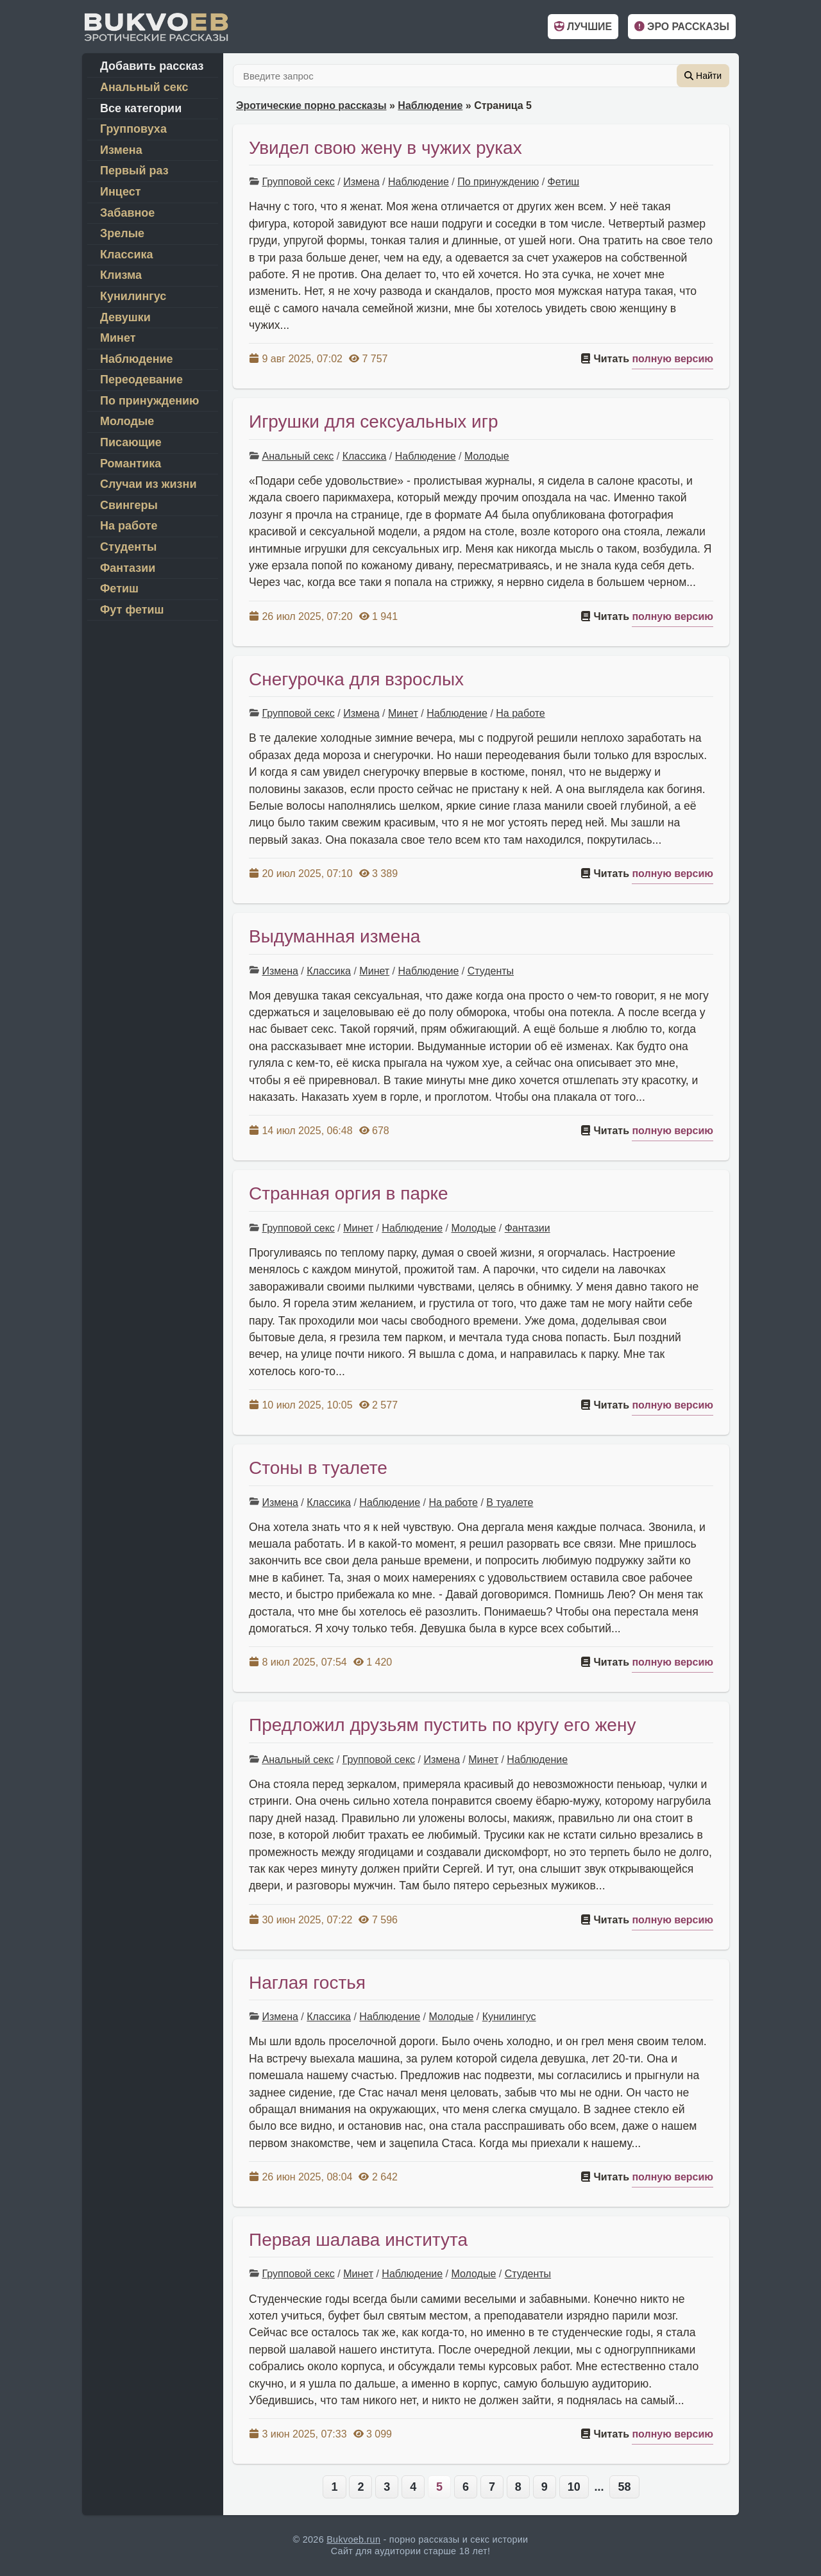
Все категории (141, 108)
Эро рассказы (681, 26)
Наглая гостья (307, 1983)
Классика (365, 456)
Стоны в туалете (318, 1468)
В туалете (509, 1502)
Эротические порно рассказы (311, 105)
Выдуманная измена (334, 936)
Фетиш (564, 181)
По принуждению (498, 181)
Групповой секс (298, 181)
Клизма (121, 275)
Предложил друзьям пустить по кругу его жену (442, 1725)
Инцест (120, 191)
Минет (403, 713)
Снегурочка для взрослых (356, 679)
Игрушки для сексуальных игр (373, 421)
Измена (361, 181)
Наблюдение (430, 105)
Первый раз (134, 170)
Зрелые (122, 233)
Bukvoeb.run (353, 2539)
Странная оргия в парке (348, 1193)
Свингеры (129, 505)
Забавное (127, 212)
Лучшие (583, 26)
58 (624, 2486)
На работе (520, 713)
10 (574, 2486)
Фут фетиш (132, 609)
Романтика (130, 463)
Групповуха (133, 128)
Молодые (486, 456)
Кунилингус (509, 2016)
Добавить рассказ (151, 66)
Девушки (125, 317)
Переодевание (141, 379)
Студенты (491, 971)
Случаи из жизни (148, 484)
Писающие (131, 442)
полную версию (672, 358)
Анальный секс (298, 456)
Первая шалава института (358, 2240)
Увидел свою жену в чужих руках (385, 148)
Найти (703, 76)
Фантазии (527, 1228)
